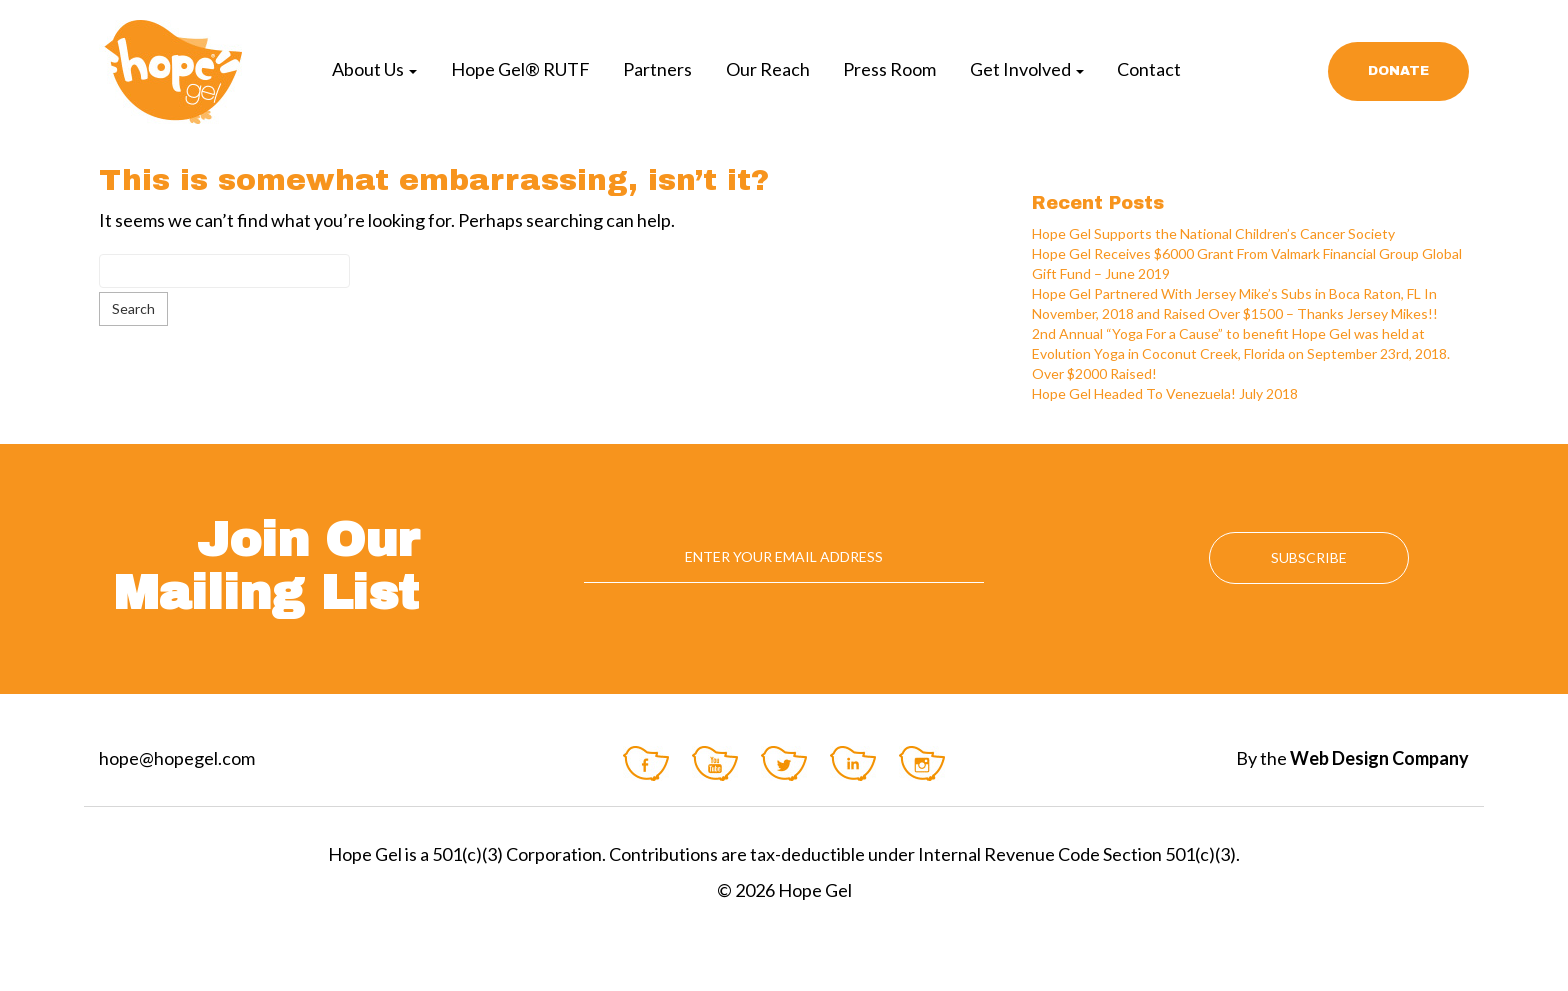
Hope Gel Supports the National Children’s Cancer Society (1213, 233)
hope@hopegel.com (177, 758)
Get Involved (1027, 69)
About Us (374, 69)
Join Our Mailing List (266, 566)
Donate (1398, 71)
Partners (657, 69)
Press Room (889, 69)
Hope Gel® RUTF (520, 69)
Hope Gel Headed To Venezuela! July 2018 (1165, 393)
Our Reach (768, 69)
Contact (1149, 69)
